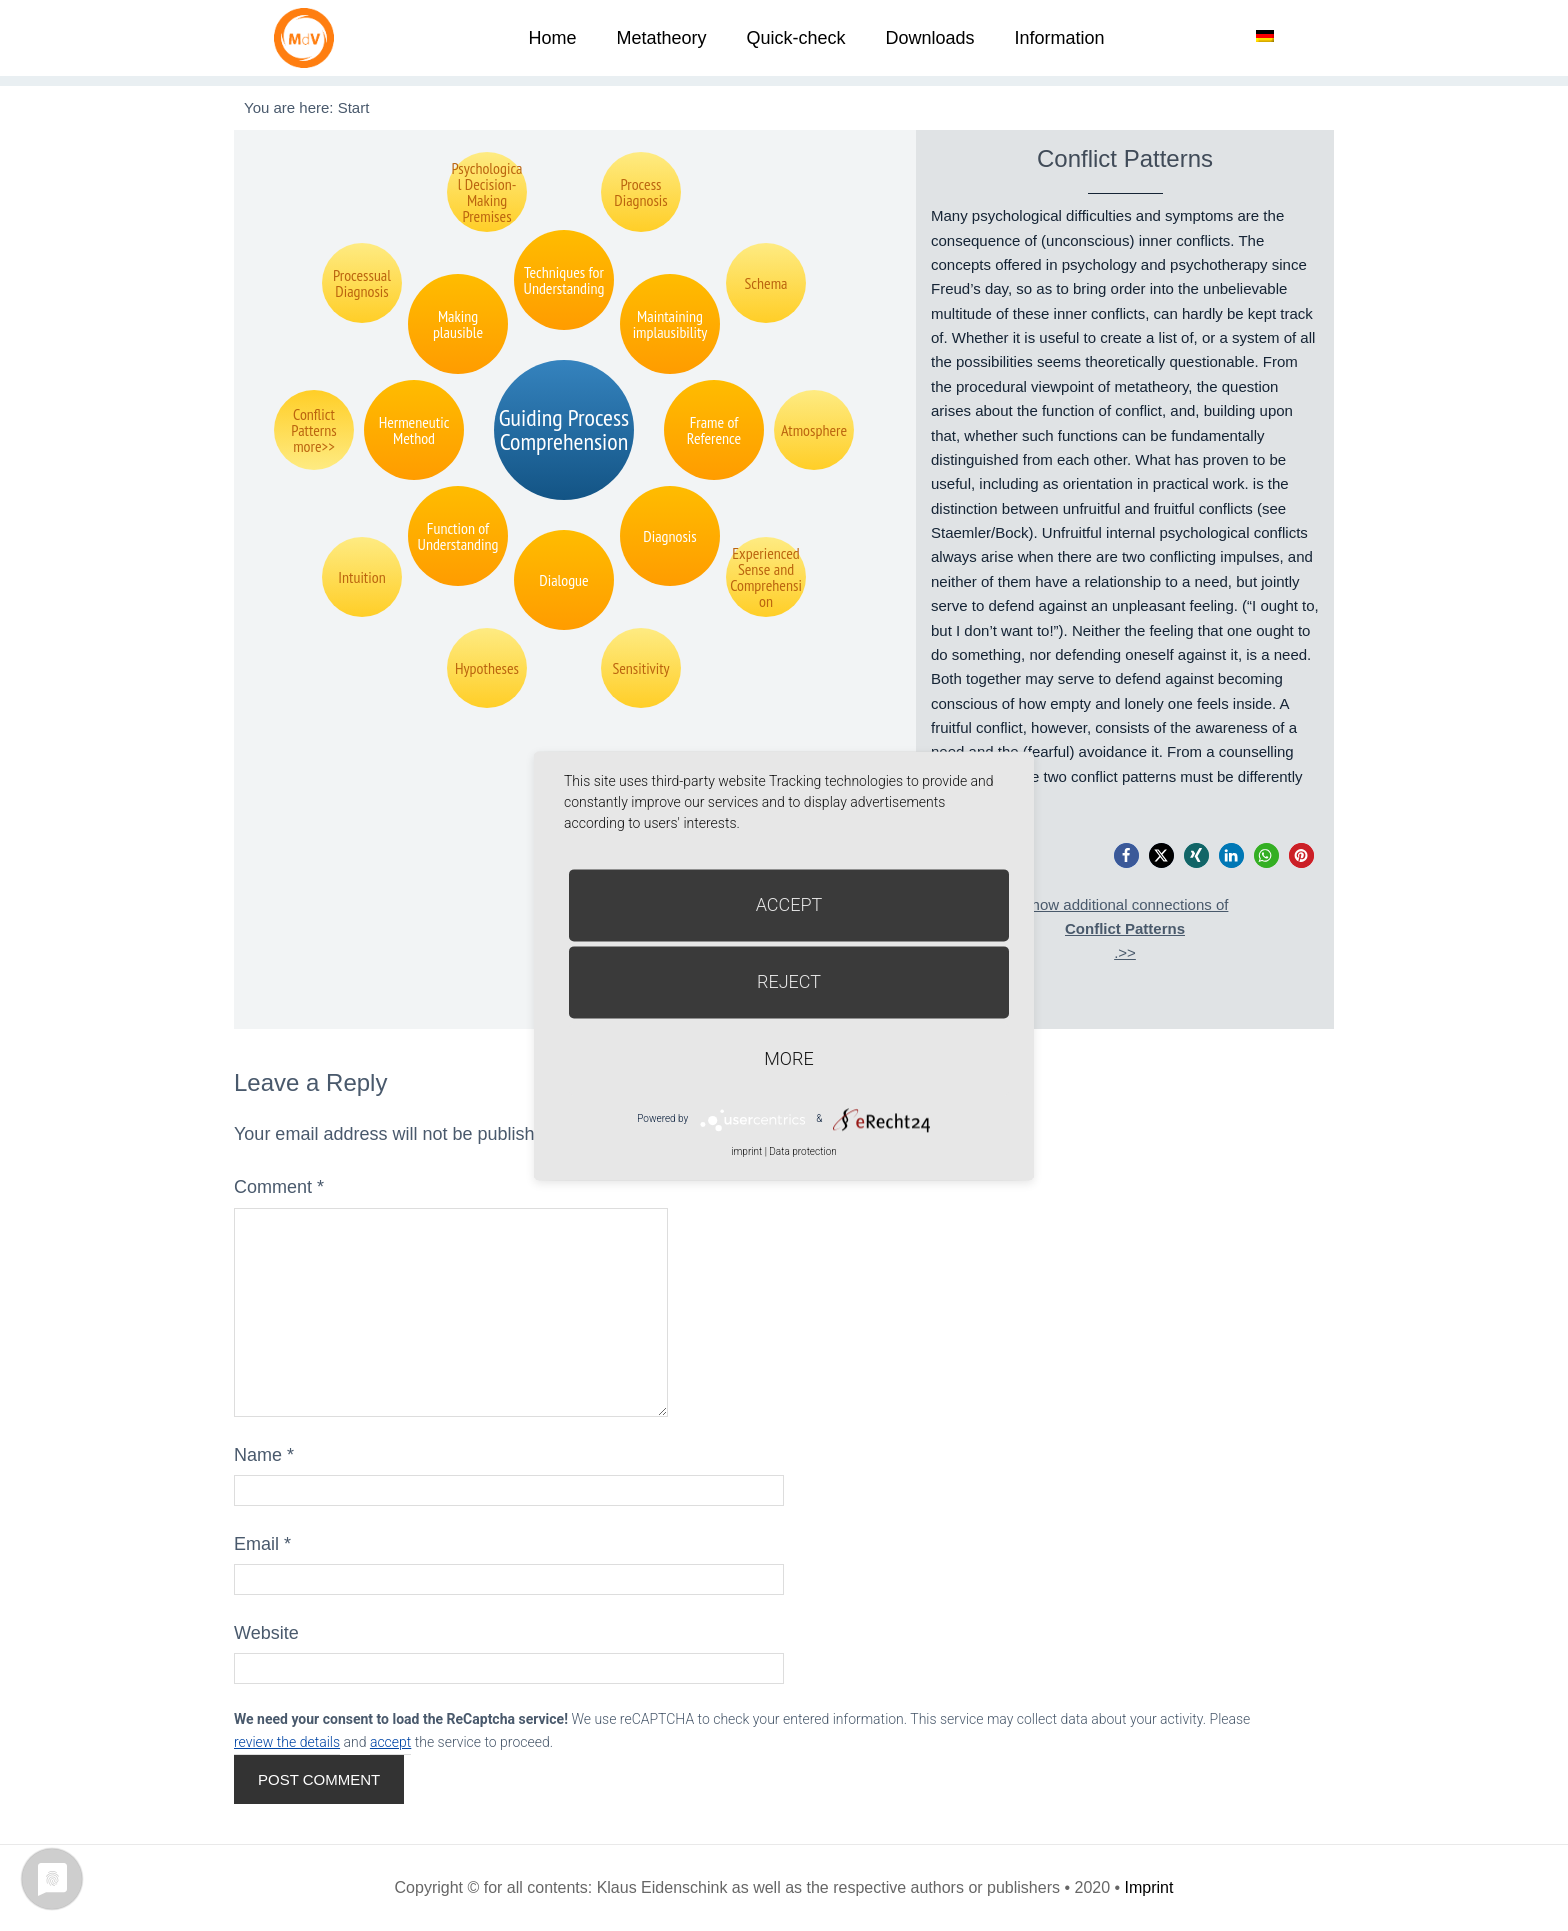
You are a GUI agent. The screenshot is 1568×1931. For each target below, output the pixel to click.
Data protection (802, 1151)
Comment (279, 1187)
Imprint (1149, 1887)
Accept (789, 904)
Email (262, 1544)
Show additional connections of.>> (1125, 929)
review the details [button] (287, 1742)
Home (552, 38)
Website (266, 1633)
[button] (1126, 855)
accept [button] (390, 1742)
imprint (746, 1151)
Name (264, 1455)
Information (1060, 38)
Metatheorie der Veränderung (309, 37)
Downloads (929, 38)
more (788, 1058)
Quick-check (795, 38)
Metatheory (661, 38)
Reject (789, 981)
